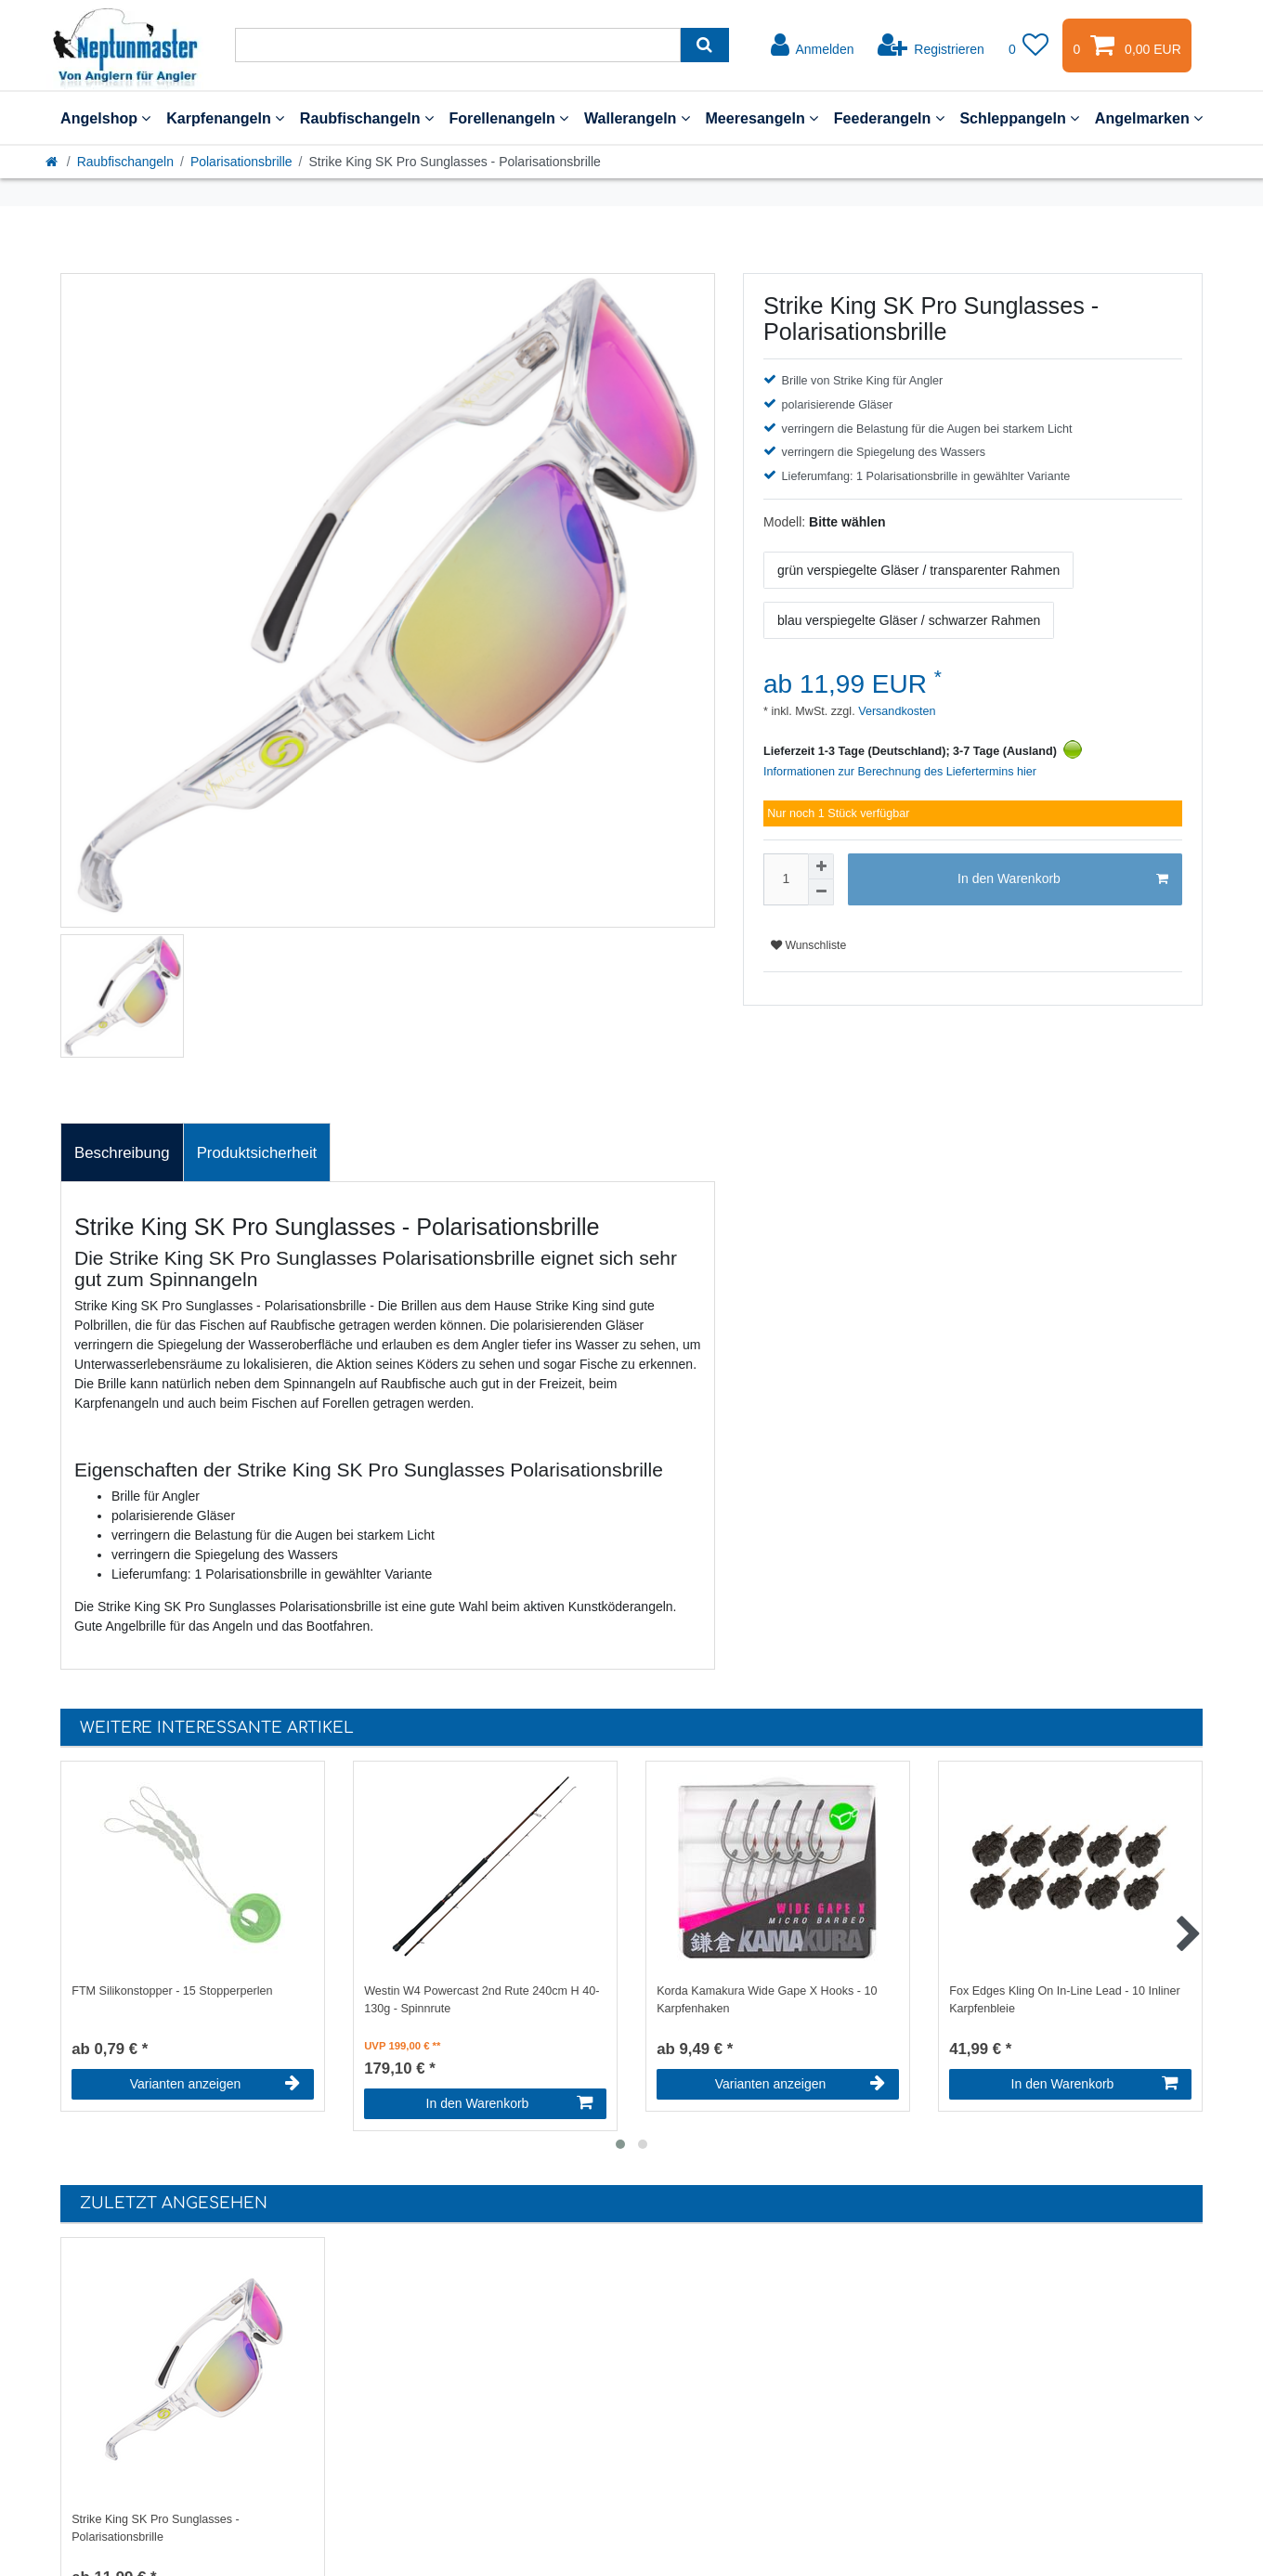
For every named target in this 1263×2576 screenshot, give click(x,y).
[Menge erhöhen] (821, 866)
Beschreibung (122, 1153)
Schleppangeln (1019, 118)
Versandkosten (895, 711)
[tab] (122, 1152)
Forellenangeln (508, 118)
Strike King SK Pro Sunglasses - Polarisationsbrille (156, 2528)
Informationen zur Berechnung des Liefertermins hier (899, 771)
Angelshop (105, 118)
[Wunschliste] (1029, 45)
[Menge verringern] (821, 892)
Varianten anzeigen (215, 2083)
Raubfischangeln (367, 118)
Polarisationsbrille (241, 161)
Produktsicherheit (257, 1153)
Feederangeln (889, 118)
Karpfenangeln (225, 118)
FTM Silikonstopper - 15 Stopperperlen (172, 1990)
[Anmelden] (813, 45)
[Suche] (704, 45)
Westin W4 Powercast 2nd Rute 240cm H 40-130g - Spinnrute (481, 1999)
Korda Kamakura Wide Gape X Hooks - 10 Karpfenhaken (767, 1999)
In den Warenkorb (1062, 879)
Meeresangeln (761, 118)
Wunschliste (808, 945)
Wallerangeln (637, 118)
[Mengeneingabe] (785, 879)
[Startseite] (53, 161)
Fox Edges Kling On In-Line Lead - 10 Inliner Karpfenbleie (1064, 1999)
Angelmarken (1149, 118)
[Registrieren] (931, 45)
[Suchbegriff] (458, 45)
